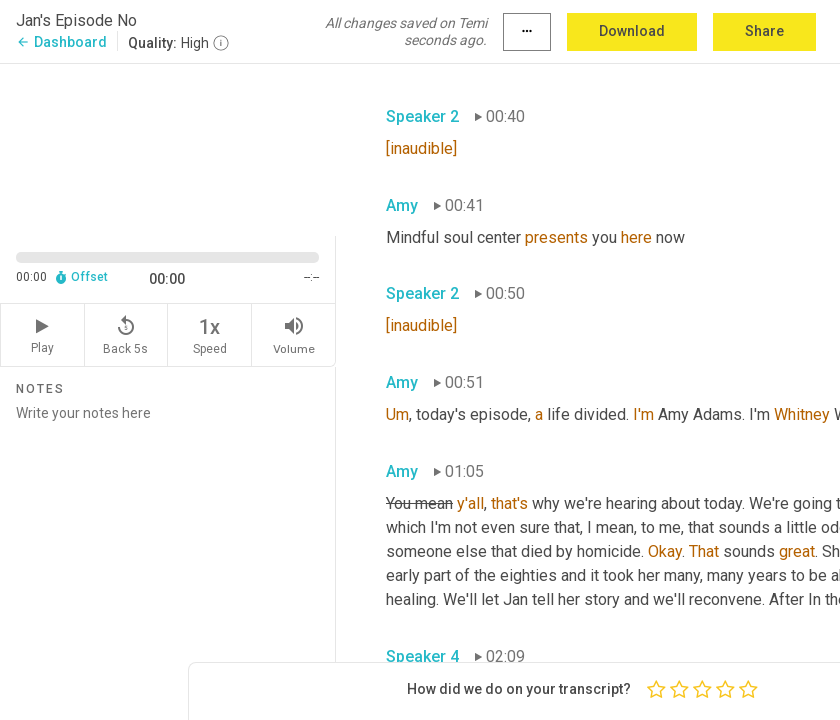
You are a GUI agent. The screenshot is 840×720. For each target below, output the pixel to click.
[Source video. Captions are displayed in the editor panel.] (168, 148)
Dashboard (61, 42)
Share (764, 31)
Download (632, 31)
